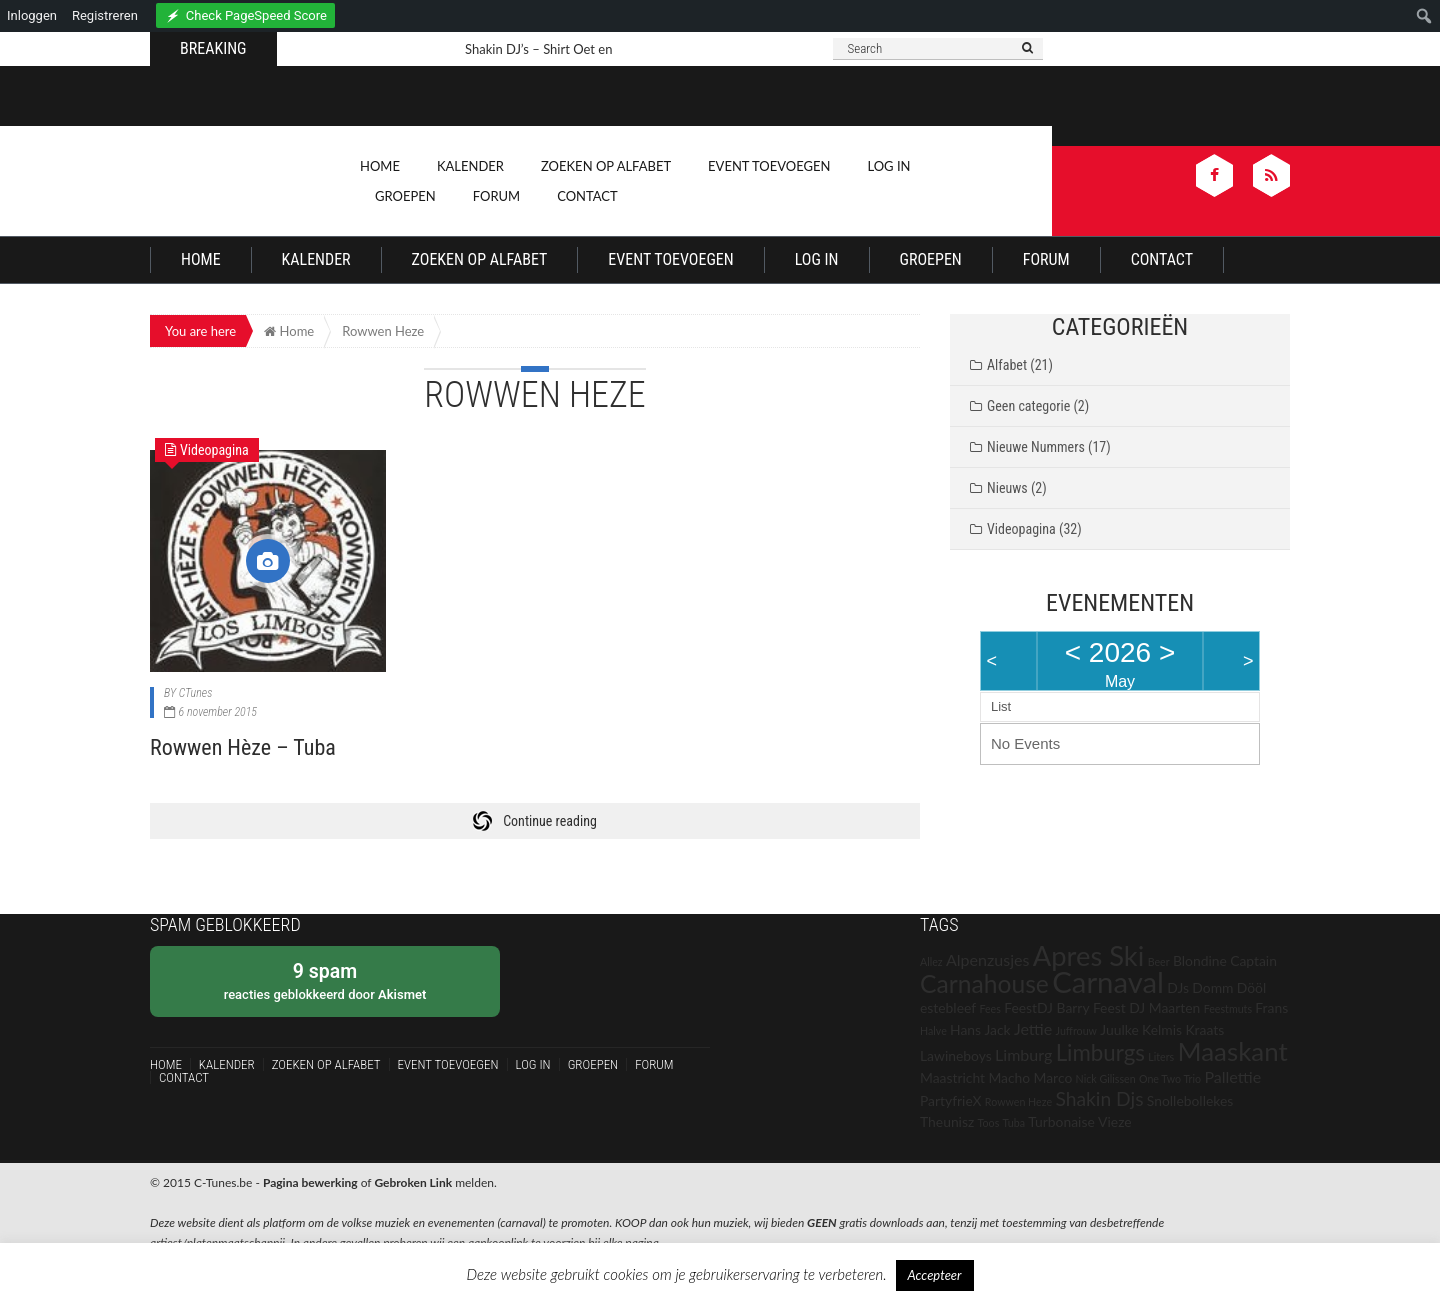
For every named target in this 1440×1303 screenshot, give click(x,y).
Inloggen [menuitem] (32, 15)
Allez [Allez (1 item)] (931, 961)
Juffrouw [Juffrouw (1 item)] (1076, 1030)
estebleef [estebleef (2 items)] (948, 1007)
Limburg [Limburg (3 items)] (1023, 1054)
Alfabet (1007, 365)
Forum (496, 196)
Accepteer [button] (935, 1275)
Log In (888, 166)
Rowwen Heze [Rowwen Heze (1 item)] (1018, 1101)
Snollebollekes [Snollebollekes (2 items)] (1190, 1100)
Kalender (470, 166)
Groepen (405, 196)
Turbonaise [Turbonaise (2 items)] (1061, 1121)
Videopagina (1021, 529)
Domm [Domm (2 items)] (1212, 987)
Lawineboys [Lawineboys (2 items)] (956, 1055)
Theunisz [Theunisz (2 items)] (947, 1121)
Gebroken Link (413, 1182)
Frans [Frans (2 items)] (1271, 1007)
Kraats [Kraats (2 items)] (1204, 1029)
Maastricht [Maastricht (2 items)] (952, 1077)
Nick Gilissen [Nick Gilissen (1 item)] (1106, 1078)
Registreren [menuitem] (105, 15)
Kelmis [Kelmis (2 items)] (1162, 1029)
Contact (587, 196)
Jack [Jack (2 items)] (997, 1029)
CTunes (196, 693)
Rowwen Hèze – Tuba (243, 747)
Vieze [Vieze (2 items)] (1115, 1121)
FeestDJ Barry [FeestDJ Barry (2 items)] (1046, 1007)
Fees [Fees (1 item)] (989, 1008)
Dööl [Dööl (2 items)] (1251, 987)
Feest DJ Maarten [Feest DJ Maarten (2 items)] (1146, 1007)
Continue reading (550, 821)
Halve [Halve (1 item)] (933, 1030)
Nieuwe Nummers (1036, 447)
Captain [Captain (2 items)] (1253, 960)
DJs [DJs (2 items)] (1178, 987)
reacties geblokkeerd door (325, 980)
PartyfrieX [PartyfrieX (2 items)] (951, 1100)
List (1001, 706)
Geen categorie (1028, 406)
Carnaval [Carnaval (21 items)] (1108, 981)
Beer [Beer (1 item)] (1159, 961)
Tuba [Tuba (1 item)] (1014, 1122)
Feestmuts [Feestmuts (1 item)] (1228, 1008)
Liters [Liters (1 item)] (1161, 1056)
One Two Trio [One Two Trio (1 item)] (1170, 1078)
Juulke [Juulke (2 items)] (1119, 1029)
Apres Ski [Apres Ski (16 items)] (1089, 955)
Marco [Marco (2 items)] (1053, 1077)
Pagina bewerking (310, 1182)
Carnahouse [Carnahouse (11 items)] (984, 983)
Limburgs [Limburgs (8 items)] (1100, 1052)
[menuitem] (245, 12)
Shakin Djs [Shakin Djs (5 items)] (1099, 1098)
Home (380, 166)
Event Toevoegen (769, 166)
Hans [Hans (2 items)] (965, 1029)
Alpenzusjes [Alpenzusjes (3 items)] (987, 959)
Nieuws (1007, 488)
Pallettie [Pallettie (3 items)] (1232, 1076)
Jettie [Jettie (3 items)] (1033, 1028)
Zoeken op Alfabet (606, 166)
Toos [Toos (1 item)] (989, 1122)
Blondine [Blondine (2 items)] (1200, 960)
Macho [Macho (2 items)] (1009, 1077)
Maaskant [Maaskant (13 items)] (1233, 1051)
